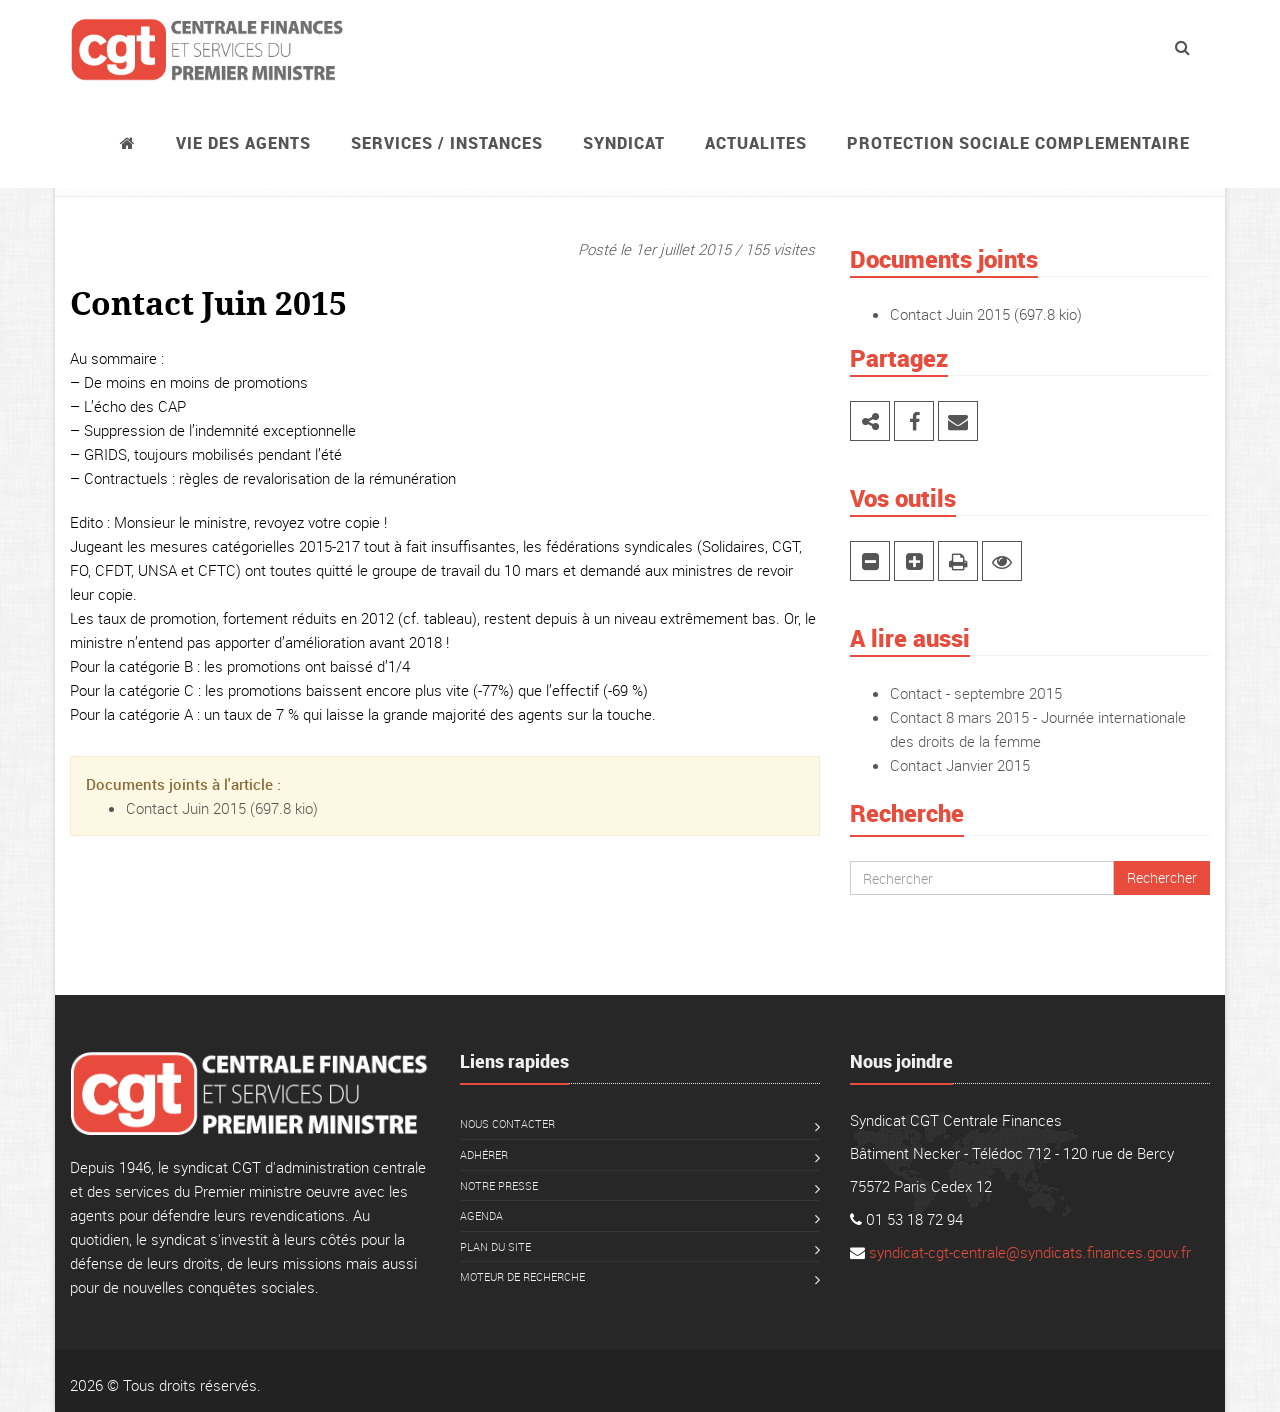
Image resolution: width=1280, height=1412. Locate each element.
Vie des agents (243, 143)
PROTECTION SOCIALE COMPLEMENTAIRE (1018, 143)
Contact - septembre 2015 (976, 693)
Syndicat (624, 143)
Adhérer (484, 1154)
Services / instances (447, 143)
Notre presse (499, 1185)
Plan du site (495, 1246)
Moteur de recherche (522, 1276)
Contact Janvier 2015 (960, 765)
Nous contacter (507, 1123)
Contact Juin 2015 (186, 808)
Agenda (481, 1215)
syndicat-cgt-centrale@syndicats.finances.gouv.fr (1030, 1252)
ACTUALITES (756, 143)
